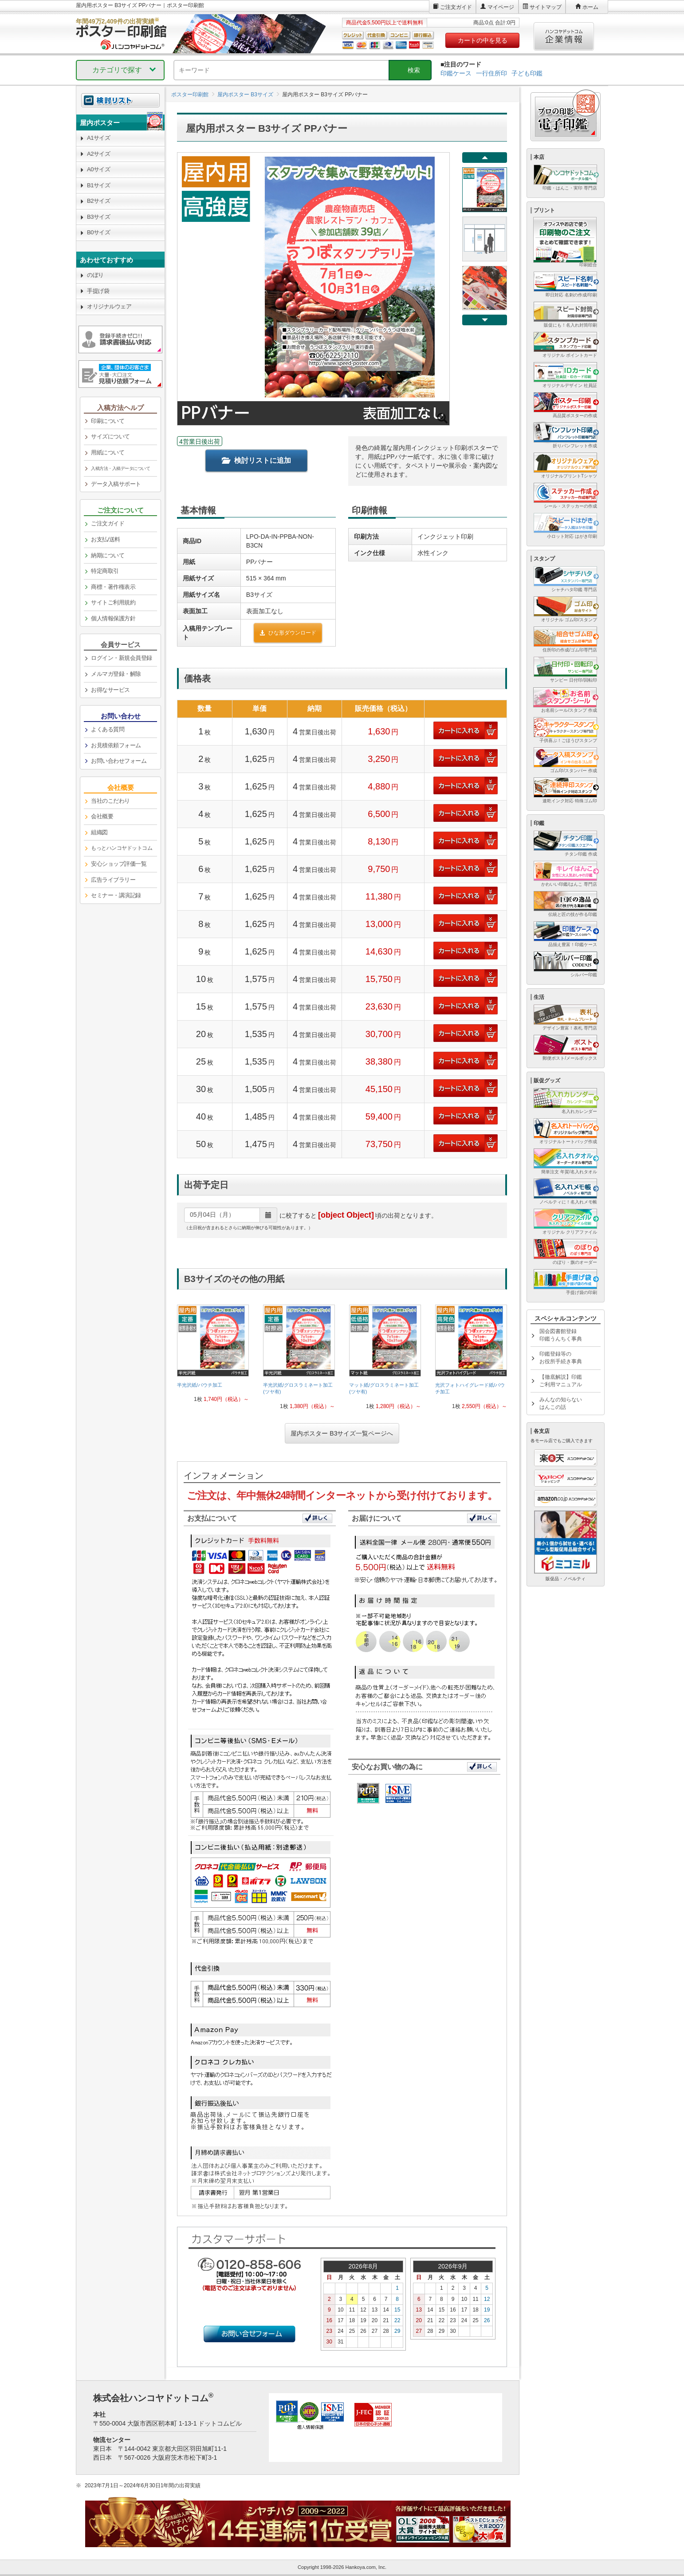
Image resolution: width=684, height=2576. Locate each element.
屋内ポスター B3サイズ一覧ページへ (342, 1433)
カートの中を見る (482, 40)
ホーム (590, 7)
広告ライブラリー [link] (113, 879)
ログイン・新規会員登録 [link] (121, 658)
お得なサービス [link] (110, 689)
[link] (213, 1354)
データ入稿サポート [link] (116, 484)
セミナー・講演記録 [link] (116, 895)
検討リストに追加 (256, 460)
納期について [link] (107, 555)
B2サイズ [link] (98, 200)
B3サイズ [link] (98, 216)
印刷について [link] (107, 421)
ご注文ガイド (456, 7)
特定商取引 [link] (105, 571)
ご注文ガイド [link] (107, 523)
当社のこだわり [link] (110, 800)
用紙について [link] (107, 452)
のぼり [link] (95, 275)
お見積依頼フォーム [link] (116, 745)
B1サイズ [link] (98, 185)
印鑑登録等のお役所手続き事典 (560, 1358)
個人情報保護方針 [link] (113, 618)
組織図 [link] (99, 832)
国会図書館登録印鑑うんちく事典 (560, 1335)
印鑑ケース (456, 73)
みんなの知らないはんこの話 (560, 1403)
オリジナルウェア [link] (109, 306)
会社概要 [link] (102, 816)
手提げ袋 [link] (98, 291)
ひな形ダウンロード (287, 633)
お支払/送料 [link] (105, 539)
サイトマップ (546, 7)
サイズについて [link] (110, 436)
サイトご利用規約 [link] (113, 602)
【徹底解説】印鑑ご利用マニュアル (560, 1381)
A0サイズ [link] (98, 169)
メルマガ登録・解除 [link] (116, 674)
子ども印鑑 (526, 73)
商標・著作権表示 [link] (113, 587)
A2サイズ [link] (98, 153)
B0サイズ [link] (98, 232)
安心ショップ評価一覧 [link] (118, 863)
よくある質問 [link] (107, 729)
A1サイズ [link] (98, 137)
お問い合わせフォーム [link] (118, 760)
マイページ (500, 7)
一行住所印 (491, 73)
